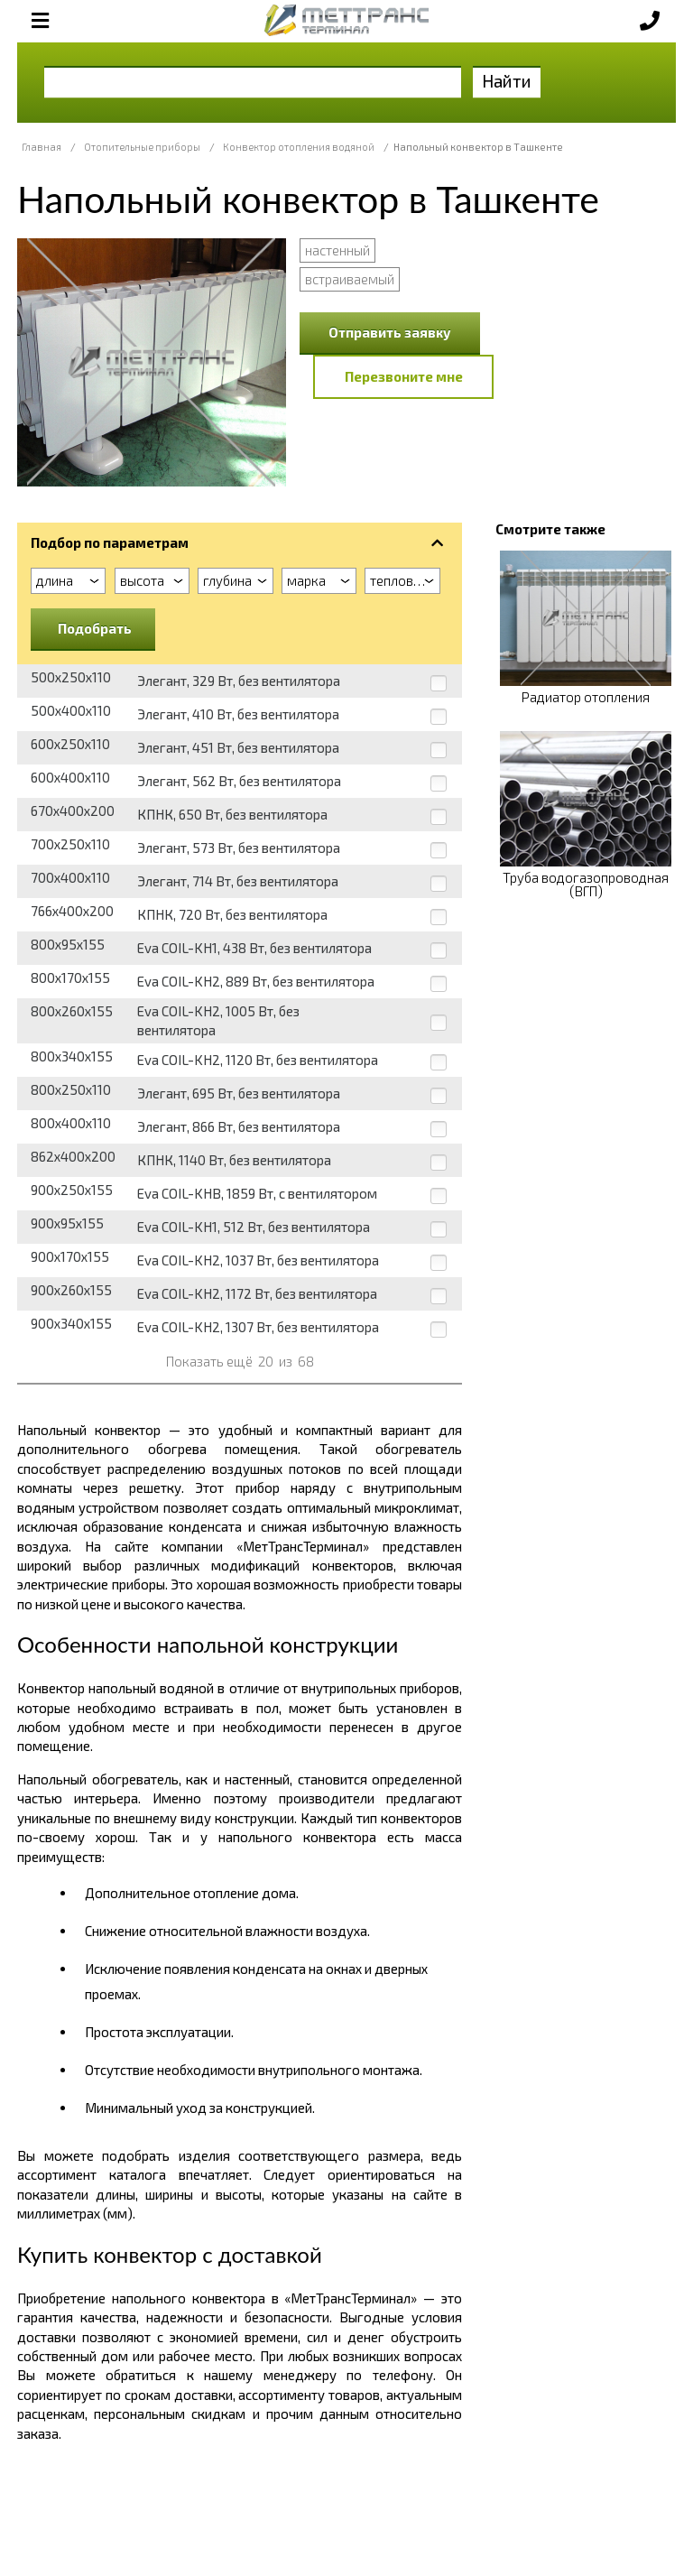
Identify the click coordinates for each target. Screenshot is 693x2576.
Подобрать (95, 628)
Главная (41, 147)
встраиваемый (349, 279)
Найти (506, 80)
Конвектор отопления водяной (298, 147)
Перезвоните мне (404, 376)
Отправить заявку (389, 332)
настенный (337, 250)
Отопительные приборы (142, 147)
